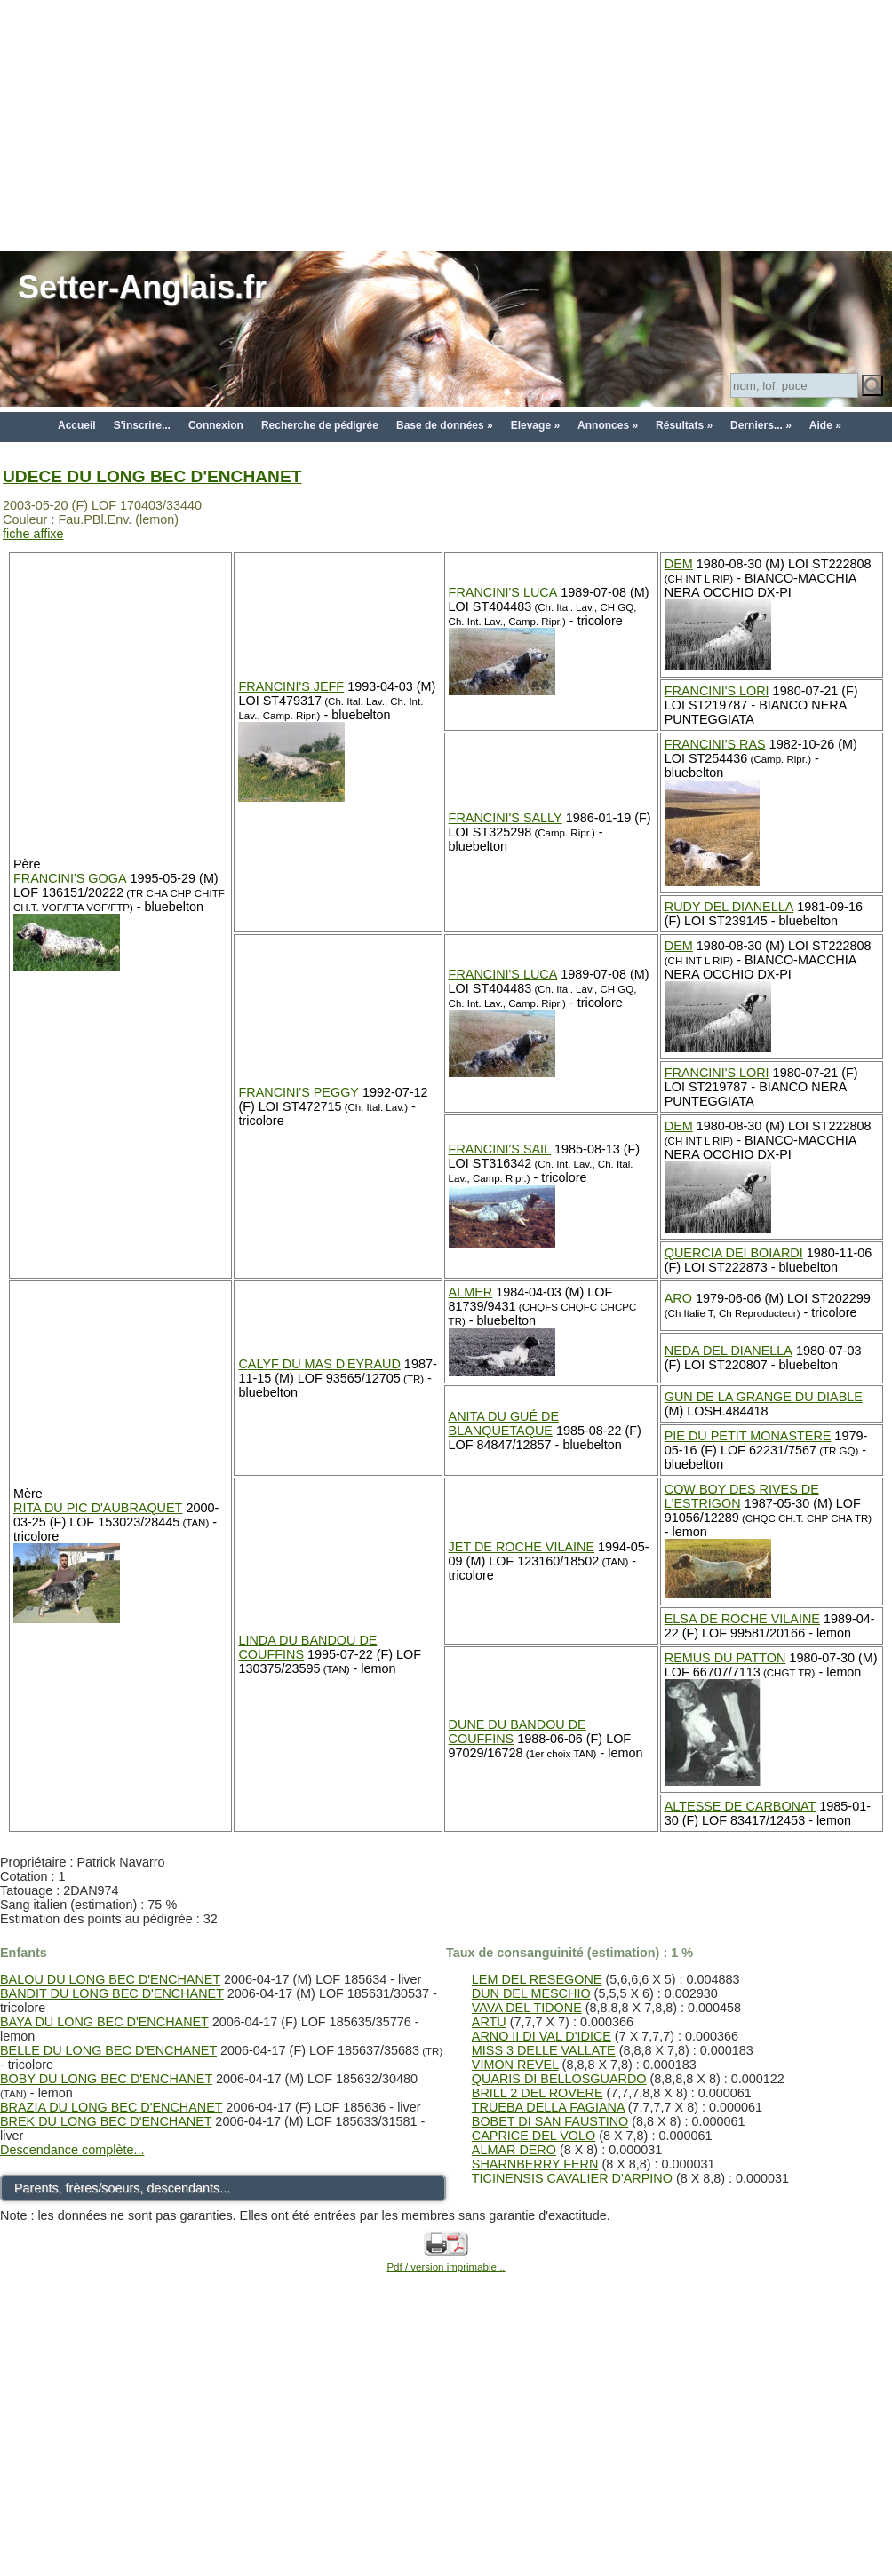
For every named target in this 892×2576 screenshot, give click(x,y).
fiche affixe (33, 534)
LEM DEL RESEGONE (537, 1979)
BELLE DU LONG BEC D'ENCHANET (108, 2050)
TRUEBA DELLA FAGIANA (548, 2107)
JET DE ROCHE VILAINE (521, 1547)
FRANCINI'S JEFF (291, 686)
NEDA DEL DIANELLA (728, 1350)
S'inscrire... (142, 425)
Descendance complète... (72, 2150)
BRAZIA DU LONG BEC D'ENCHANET (111, 2107)
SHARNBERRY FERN (535, 2164)
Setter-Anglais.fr (142, 287)
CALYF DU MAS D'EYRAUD (319, 1364)
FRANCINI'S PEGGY (298, 1092)
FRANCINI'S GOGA (69, 878)
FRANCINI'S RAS (715, 744)
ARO (678, 1298)
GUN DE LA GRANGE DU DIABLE (764, 1397)
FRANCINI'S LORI (717, 691)
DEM (679, 564)
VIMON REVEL (515, 2064)
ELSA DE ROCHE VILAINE (742, 1619)
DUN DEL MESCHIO (531, 1993)
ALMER (471, 1292)
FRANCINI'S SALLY (505, 818)
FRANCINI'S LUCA (503, 592)
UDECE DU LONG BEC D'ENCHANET (152, 476)
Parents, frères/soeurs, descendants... (122, 2188)
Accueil (77, 425)
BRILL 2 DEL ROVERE (537, 2093)
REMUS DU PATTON (725, 1658)
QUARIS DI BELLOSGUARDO (559, 2079)
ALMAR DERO (514, 2150)
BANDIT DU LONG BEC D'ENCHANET (112, 1993)
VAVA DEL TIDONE (527, 2008)
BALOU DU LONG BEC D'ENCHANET (110, 1979)
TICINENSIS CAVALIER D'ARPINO (572, 2178)
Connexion (215, 425)
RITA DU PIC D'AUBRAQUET (97, 1508)
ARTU (489, 2022)
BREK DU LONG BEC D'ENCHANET (105, 2121)
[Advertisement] (446, 124)
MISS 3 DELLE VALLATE (544, 2050)
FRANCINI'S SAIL (500, 1149)
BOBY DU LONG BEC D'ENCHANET (106, 2079)
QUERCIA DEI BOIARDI (734, 1253)
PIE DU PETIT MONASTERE (748, 1436)
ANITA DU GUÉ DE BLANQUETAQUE (504, 1423)
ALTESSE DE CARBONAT (740, 1806)
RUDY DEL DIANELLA (729, 907)
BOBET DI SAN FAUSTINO (550, 2121)
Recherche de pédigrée (319, 425)
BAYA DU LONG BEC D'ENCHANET (104, 2022)
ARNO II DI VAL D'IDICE (541, 2036)
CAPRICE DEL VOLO (533, 2135)
